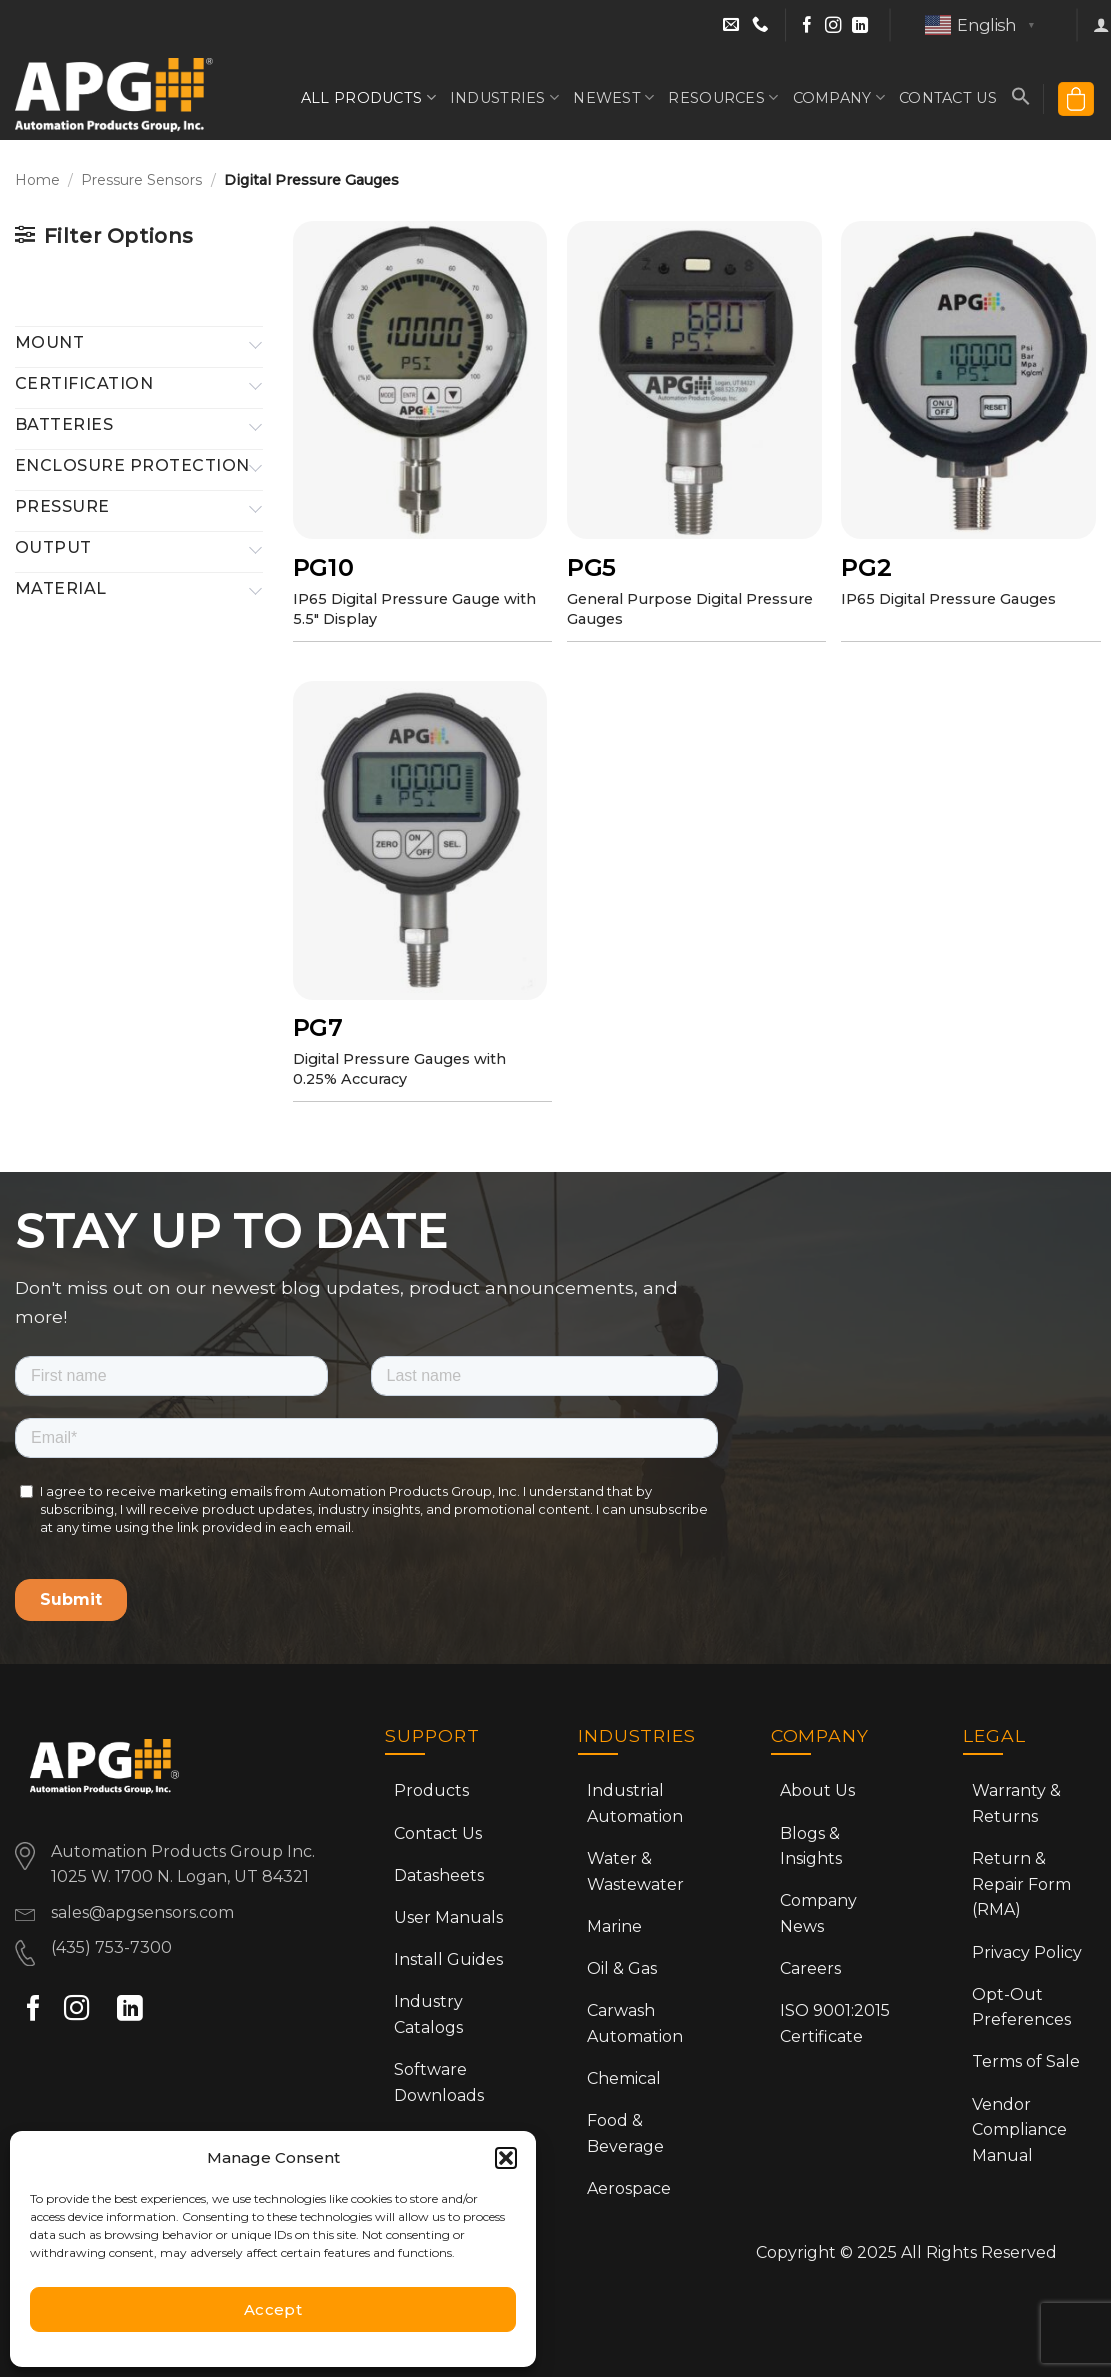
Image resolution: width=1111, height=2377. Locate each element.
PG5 (591, 568)
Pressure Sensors (141, 180)
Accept (273, 2309)
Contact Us (948, 98)
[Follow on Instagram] (833, 25)
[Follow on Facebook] (807, 25)
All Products (368, 97)
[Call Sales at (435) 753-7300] (760, 25)
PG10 (323, 568)
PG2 (866, 568)
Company (839, 97)
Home (37, 180)
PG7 (318, 1028)
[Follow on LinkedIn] (860, 25)
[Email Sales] (733, 25)
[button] (506, 2158)
